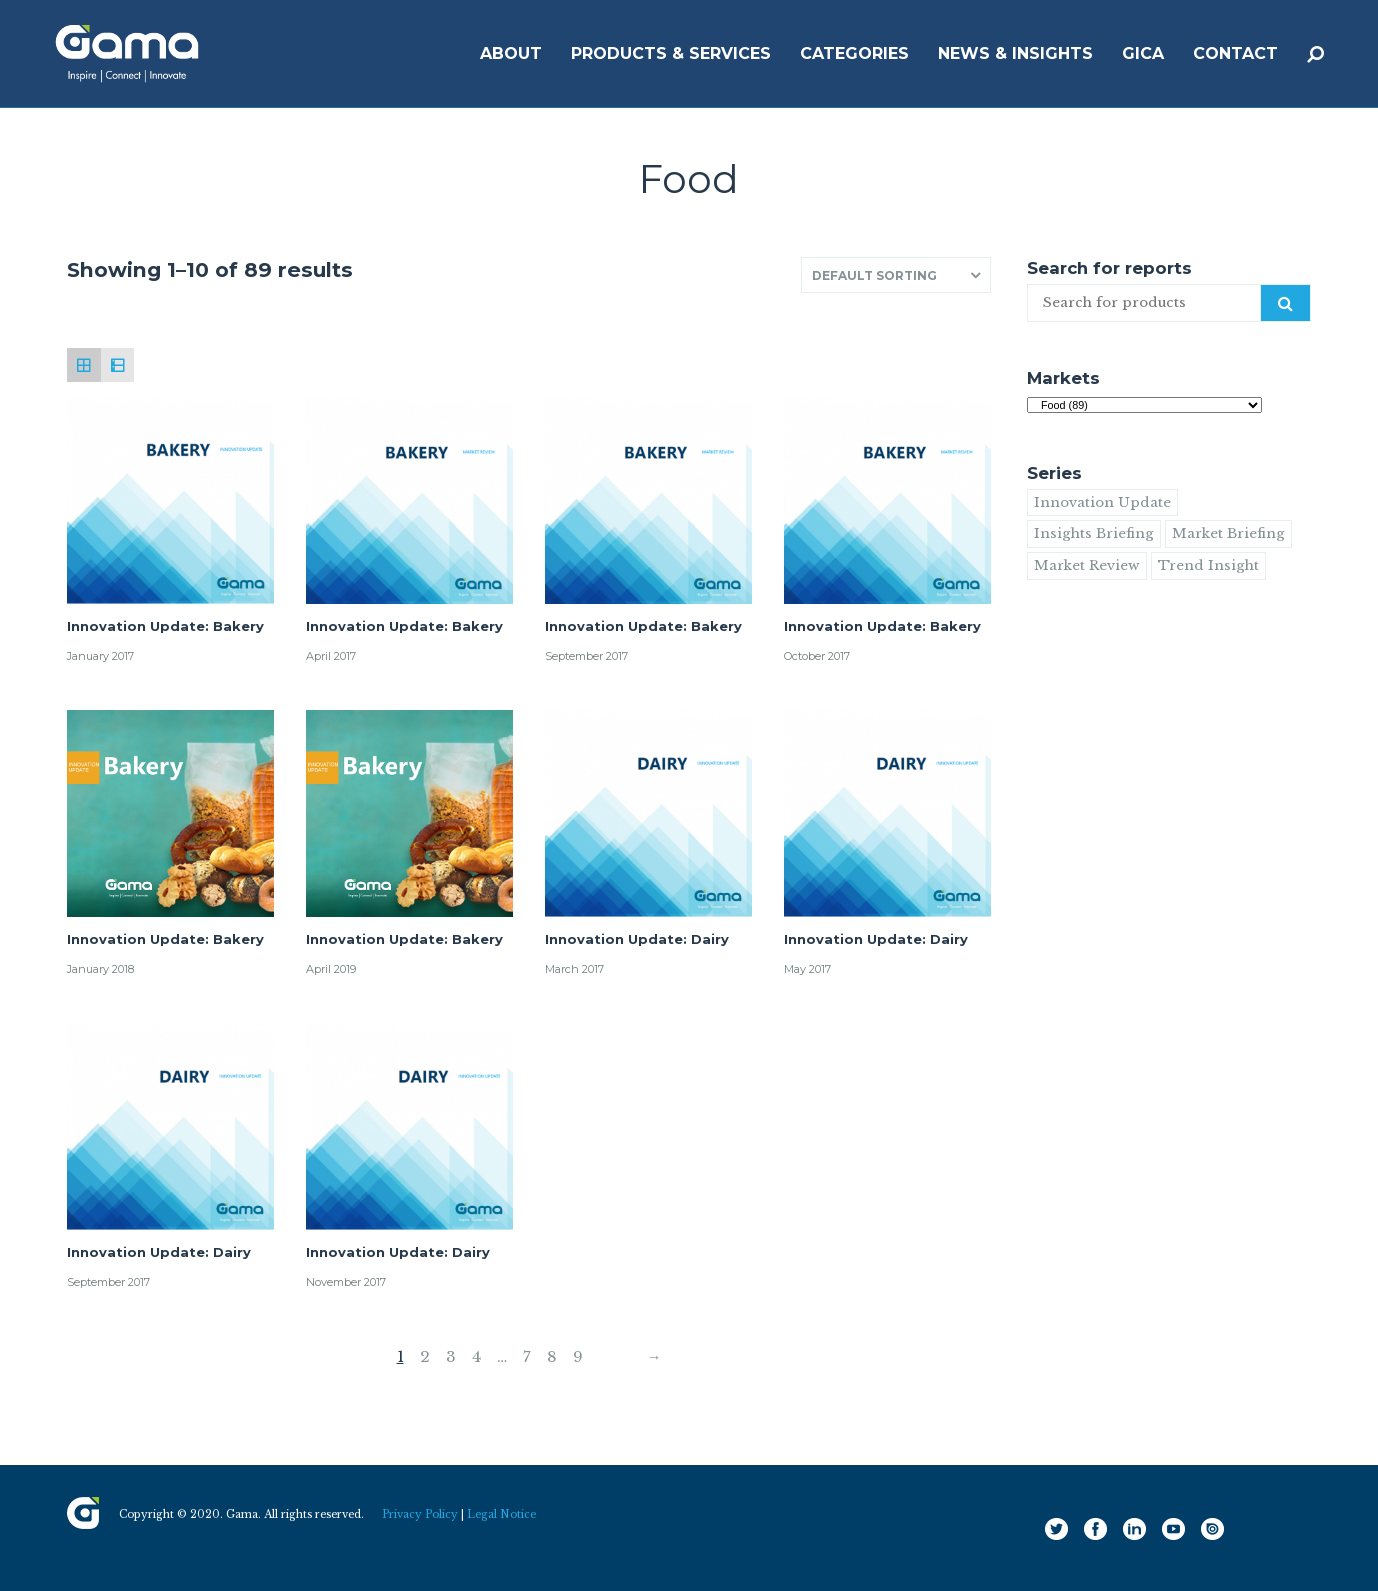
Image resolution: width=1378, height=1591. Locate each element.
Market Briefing (1228, 533)
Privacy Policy (420, 1514)
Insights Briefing (1094, 533)
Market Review (1087, 565)
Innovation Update (1102, 502)
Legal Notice (501, 1514)
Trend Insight (1208, 565)
